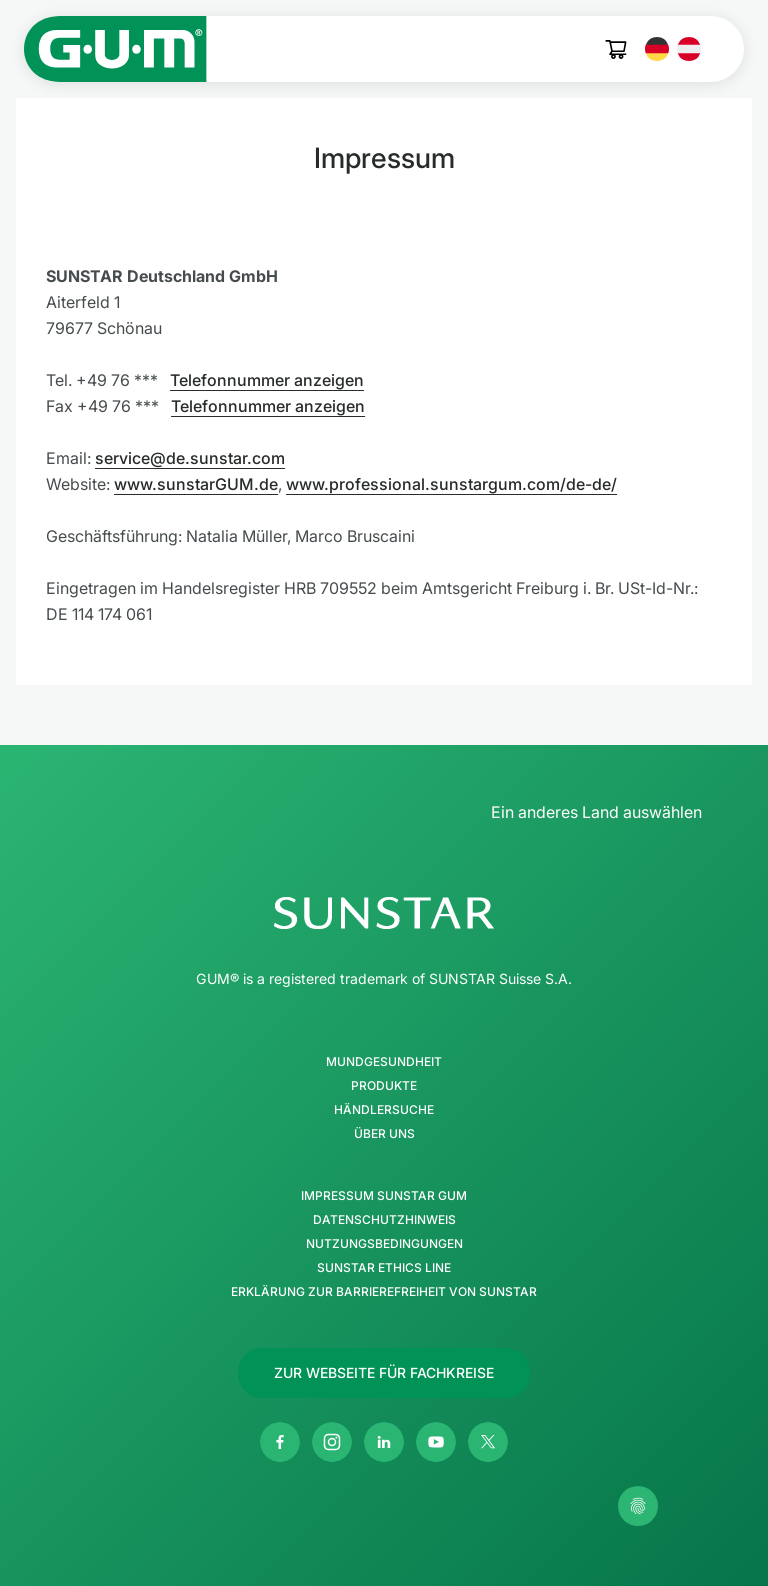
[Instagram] (332, 1442)
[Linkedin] (384, 1442)
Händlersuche (384, 1110)
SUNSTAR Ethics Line (384, 1268)
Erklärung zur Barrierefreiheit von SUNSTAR (384, 1292)
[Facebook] (280, 1442)
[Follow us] (384, 1373)
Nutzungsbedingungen (384, 1244)
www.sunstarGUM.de (196, 484)
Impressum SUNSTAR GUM (384, 1196)
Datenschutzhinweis (384, 1220)
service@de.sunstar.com (190, 458)
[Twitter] (488, 1442)
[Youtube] (436, 1442)
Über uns (384, 1134)
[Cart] (617, 49)
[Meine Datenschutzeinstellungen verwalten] (638, 1506)
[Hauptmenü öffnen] (726, 49)
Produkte (384, 1086)
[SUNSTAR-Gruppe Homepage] (384, 913)
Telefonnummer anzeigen (267, 380)
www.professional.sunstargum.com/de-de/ (451, 484)
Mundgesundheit (384, 1062)
